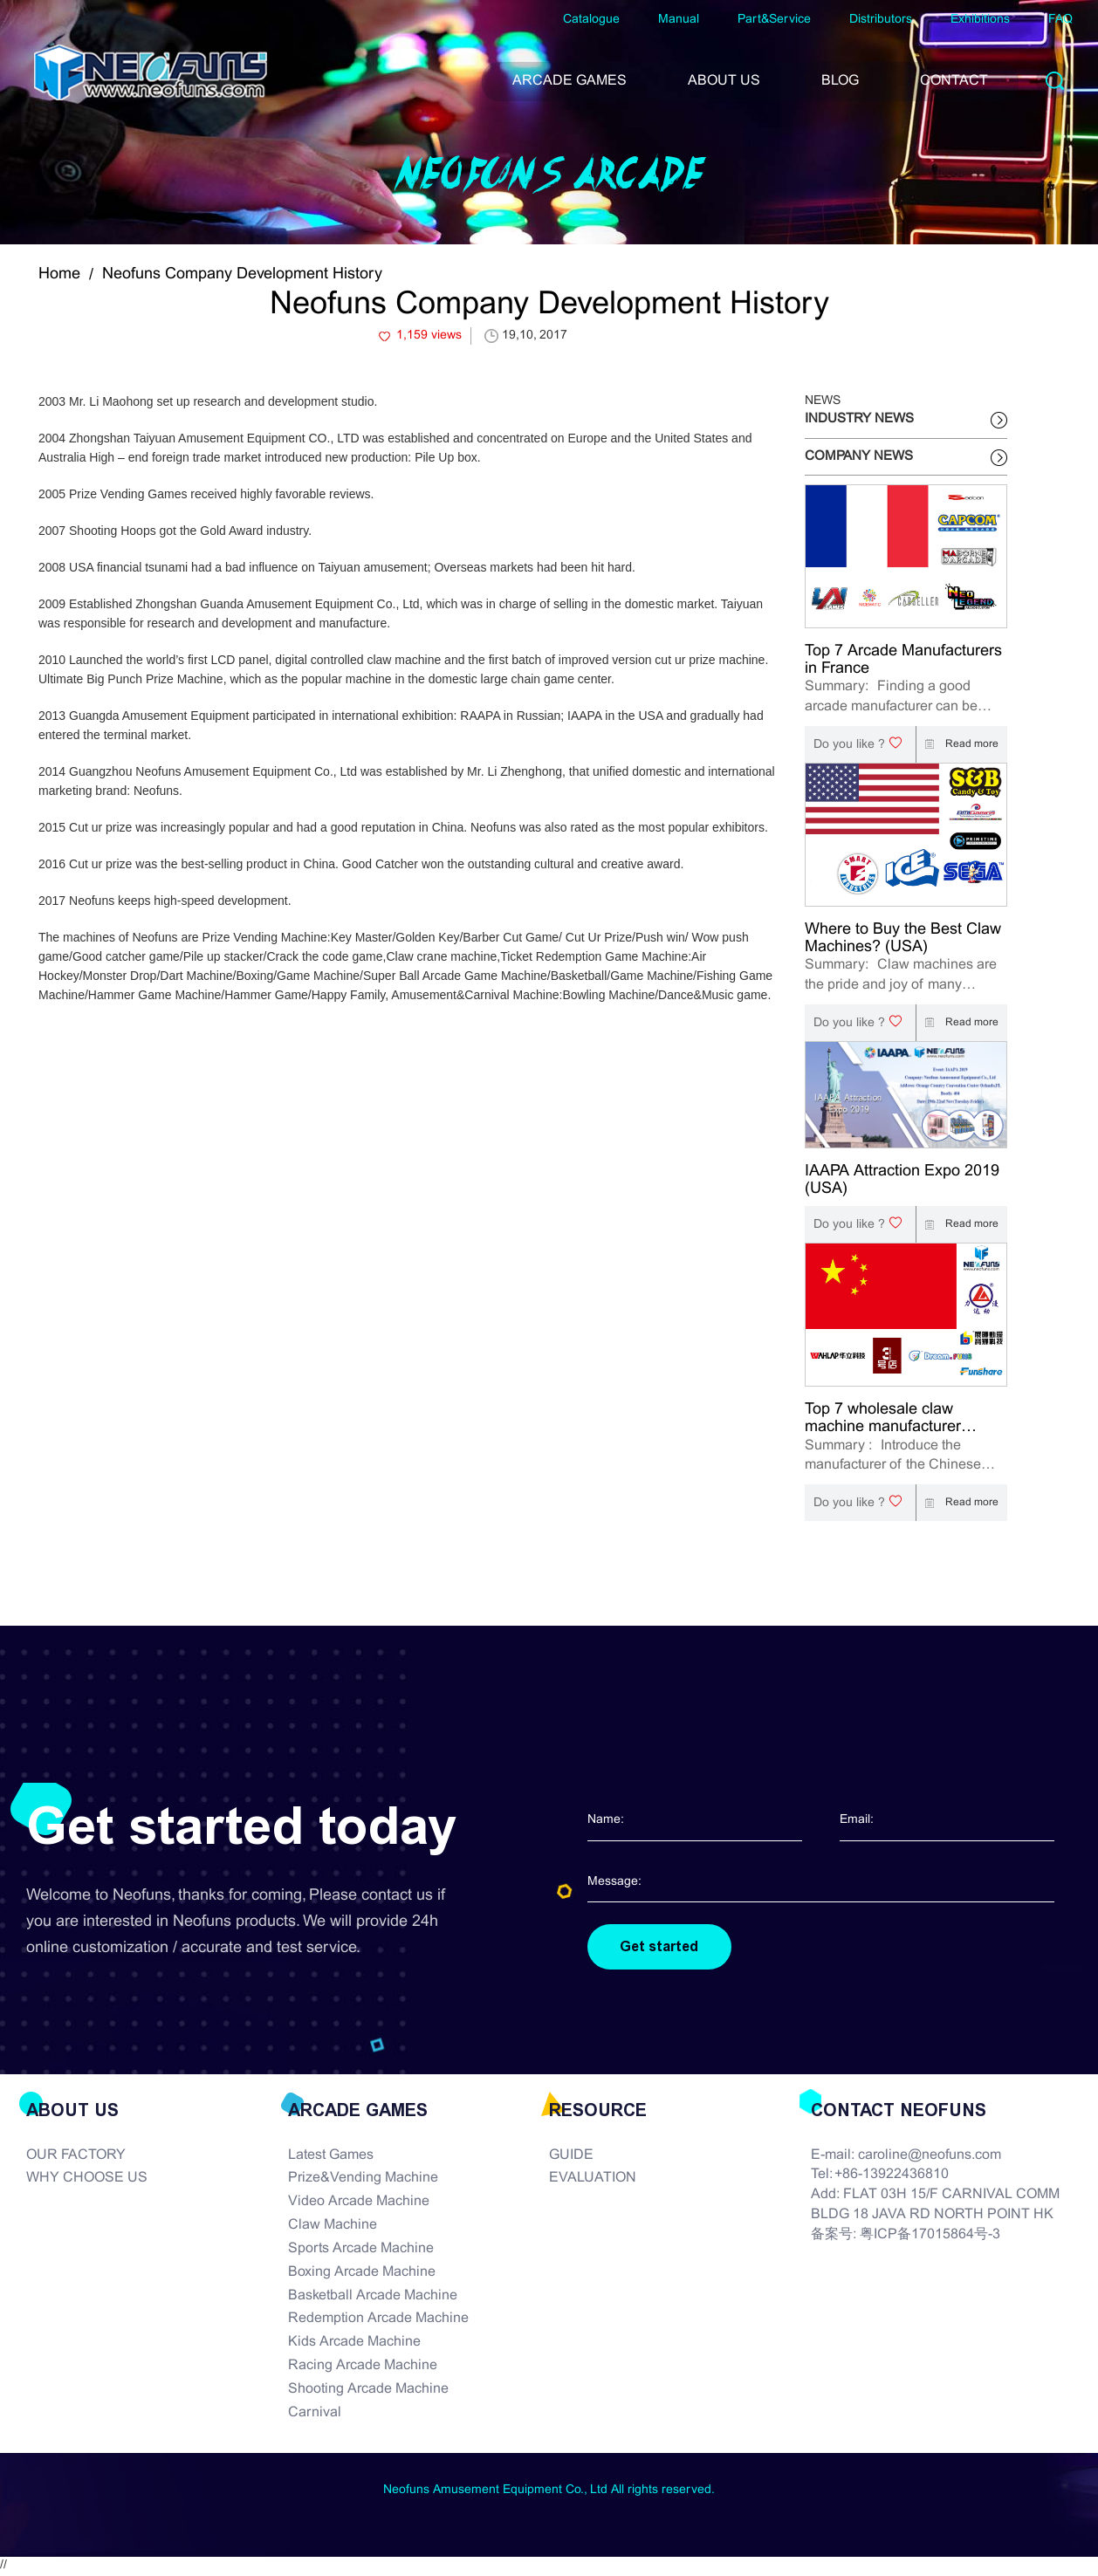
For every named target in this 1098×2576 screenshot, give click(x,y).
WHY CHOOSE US (87, 2179)
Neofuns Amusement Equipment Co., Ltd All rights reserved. (549, 2491)
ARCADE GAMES (569, 80)
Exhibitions (980, 19)
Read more (957, 744)
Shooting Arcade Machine (368, 2390)
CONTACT (954, 80)
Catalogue (591, 19)
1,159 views (429, 335)
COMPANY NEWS (859, 456)
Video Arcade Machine (358, 2202)
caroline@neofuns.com (929, 2155)
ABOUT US (724, 80)
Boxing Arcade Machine (362, 2273)
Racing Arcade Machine (362, 2367)
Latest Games (331, 2155)
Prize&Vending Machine (363, 2179)
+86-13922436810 (891, 2175)
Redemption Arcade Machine (378, 2319)
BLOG (840, 80)
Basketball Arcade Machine (372, 2296)
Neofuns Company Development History (242, 274)
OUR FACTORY (76, 2155)
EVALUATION (592, 2179)
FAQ (1060, 19)
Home (59, 274)
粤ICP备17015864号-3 (930, 2236)
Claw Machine (332, 2226)
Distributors (880, 19)
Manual (678, 19)
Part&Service (774, 19)
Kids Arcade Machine (354, 2343)
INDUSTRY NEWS (859, 419)
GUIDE (571, 2155)
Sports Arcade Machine (361, 2250)
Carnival (314, 2414)
